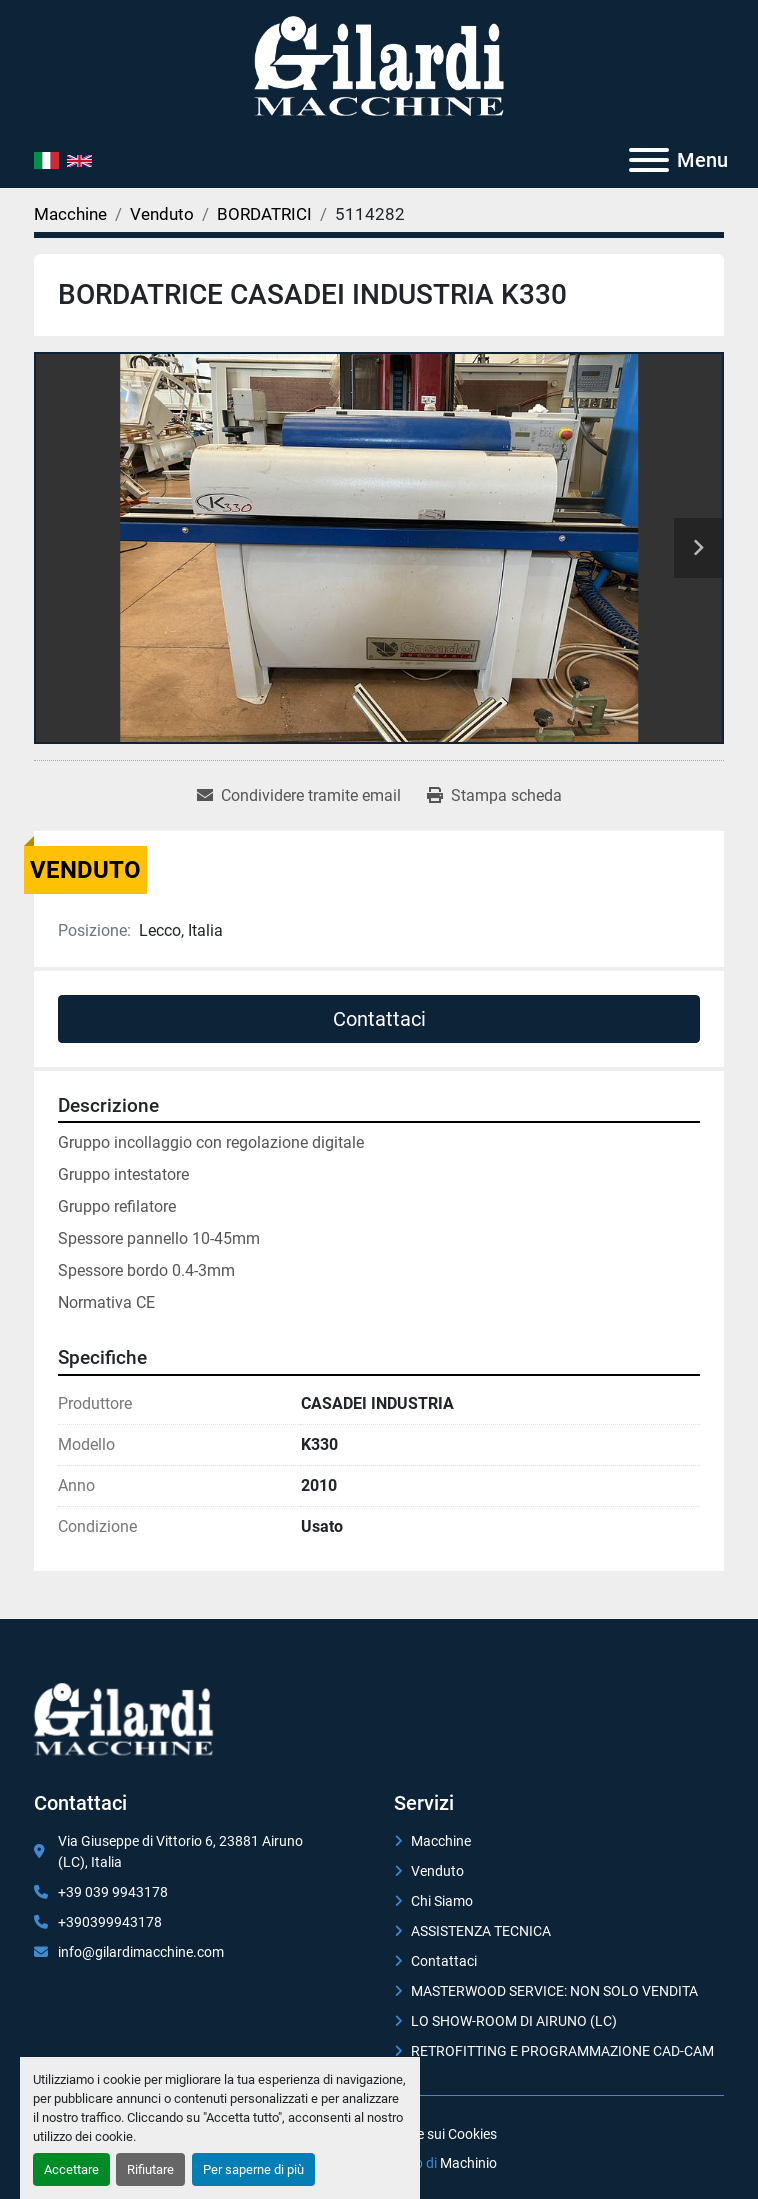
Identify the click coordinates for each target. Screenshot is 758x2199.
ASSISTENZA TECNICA (481, 1931)
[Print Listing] (494, 796)
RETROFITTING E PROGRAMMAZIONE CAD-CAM (562, 2051)
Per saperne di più (253, 2169)
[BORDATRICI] (264, 214)
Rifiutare (150, 2169)
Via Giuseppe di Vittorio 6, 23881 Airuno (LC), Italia (180, 1851)
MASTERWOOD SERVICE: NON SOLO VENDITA (554, 1991)
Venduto (437, 1871)
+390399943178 (110, 1922)
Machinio (468, 2163)
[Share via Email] (299, 796)
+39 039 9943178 (113, 1892)
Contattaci (379, 1019)
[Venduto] (162, 214)
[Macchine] (70, 214)
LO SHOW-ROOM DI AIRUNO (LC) (514, 2021)
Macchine (441, 1841)
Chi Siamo (442, 1901)
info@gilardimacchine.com (141, 1952)
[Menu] (649, 160)
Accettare (71, 2169)
